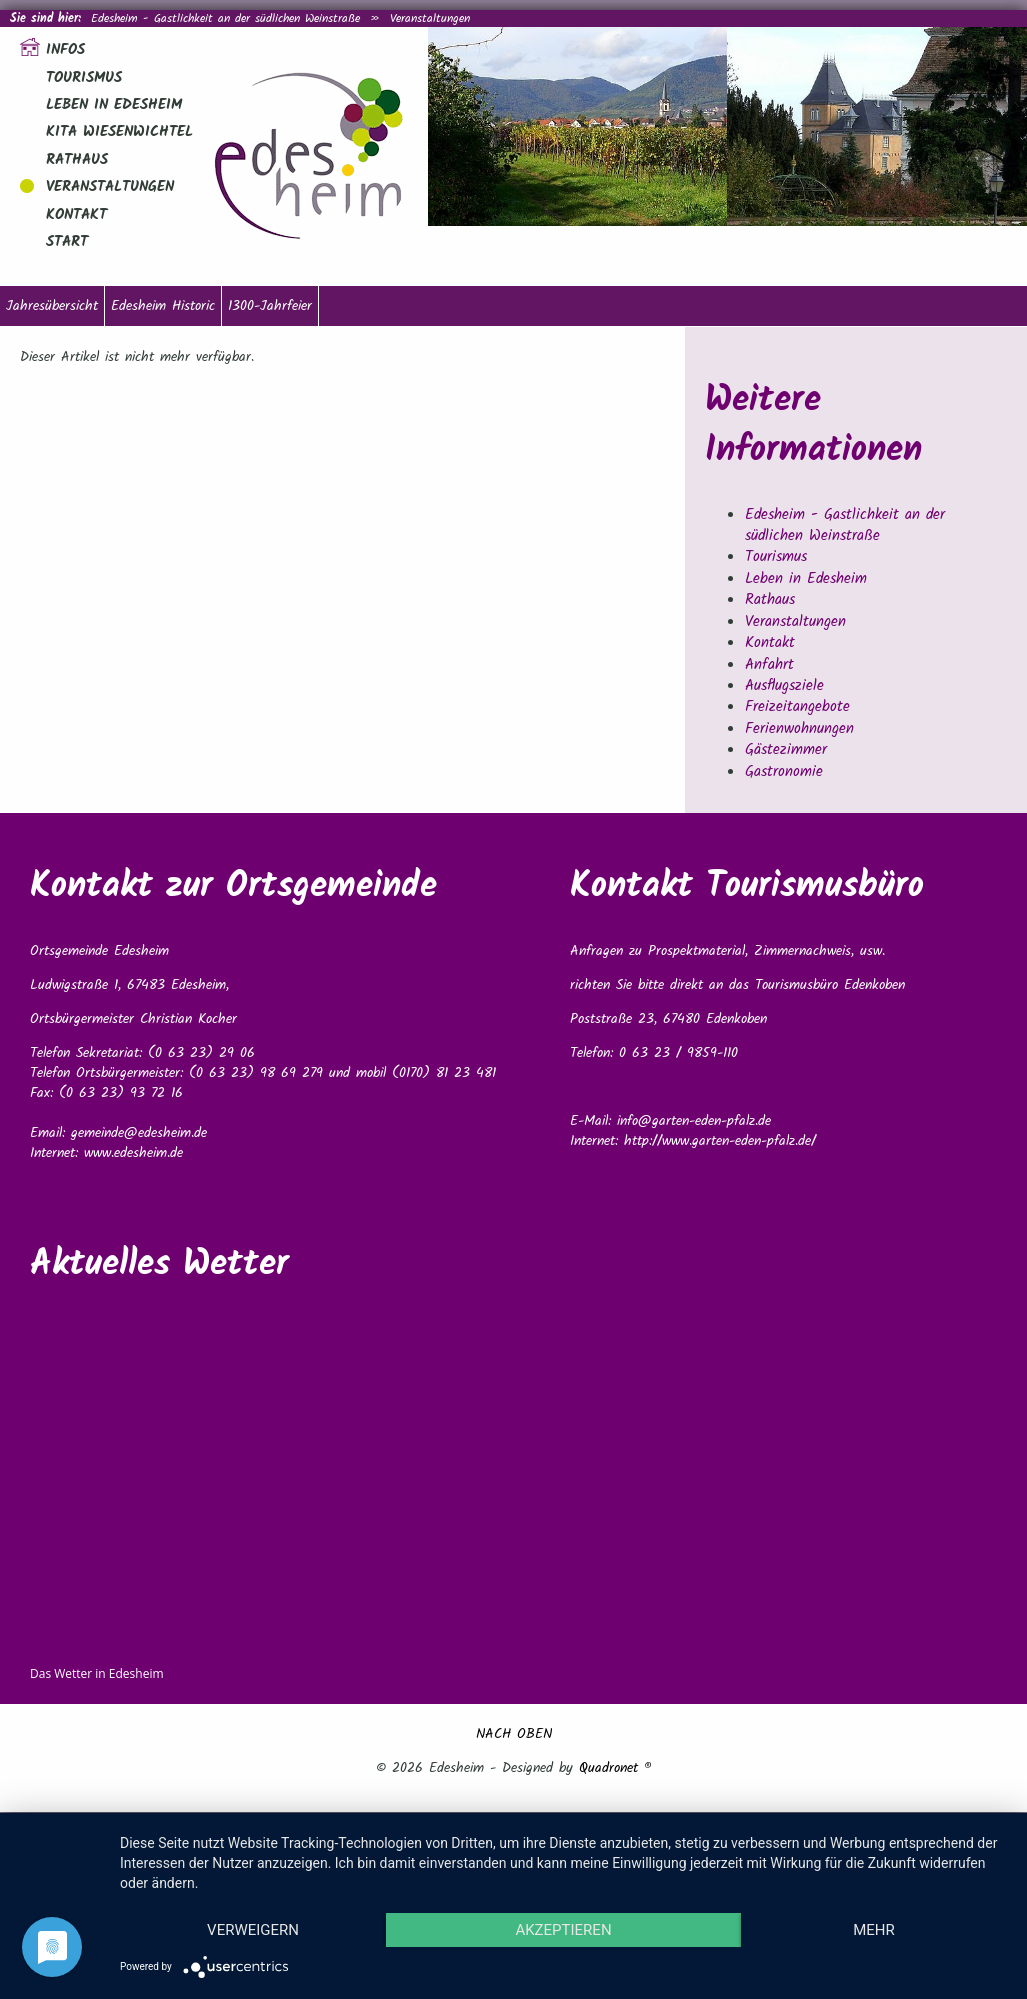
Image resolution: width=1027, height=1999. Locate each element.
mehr (874, 1930)
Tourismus (84, 78)
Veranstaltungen (430, 18)
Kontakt (76, 215)
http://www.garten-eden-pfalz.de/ (720, 1141)
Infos (65, 50)
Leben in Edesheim (114, 105)
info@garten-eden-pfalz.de (694, 1121)
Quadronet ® (615, 1768)
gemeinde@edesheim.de (139, 1133)
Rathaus (77, 160)
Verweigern (253, 1930)
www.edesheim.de (133, 1153)
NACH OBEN (514, 1734)
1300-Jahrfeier (270, 306)
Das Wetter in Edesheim (97, 1673)
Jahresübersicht (52, 306)
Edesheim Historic (163, 306)
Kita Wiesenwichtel (119, 132)
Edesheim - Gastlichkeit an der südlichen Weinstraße (225, 18)
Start (67, 242)
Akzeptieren (563, 1930)
